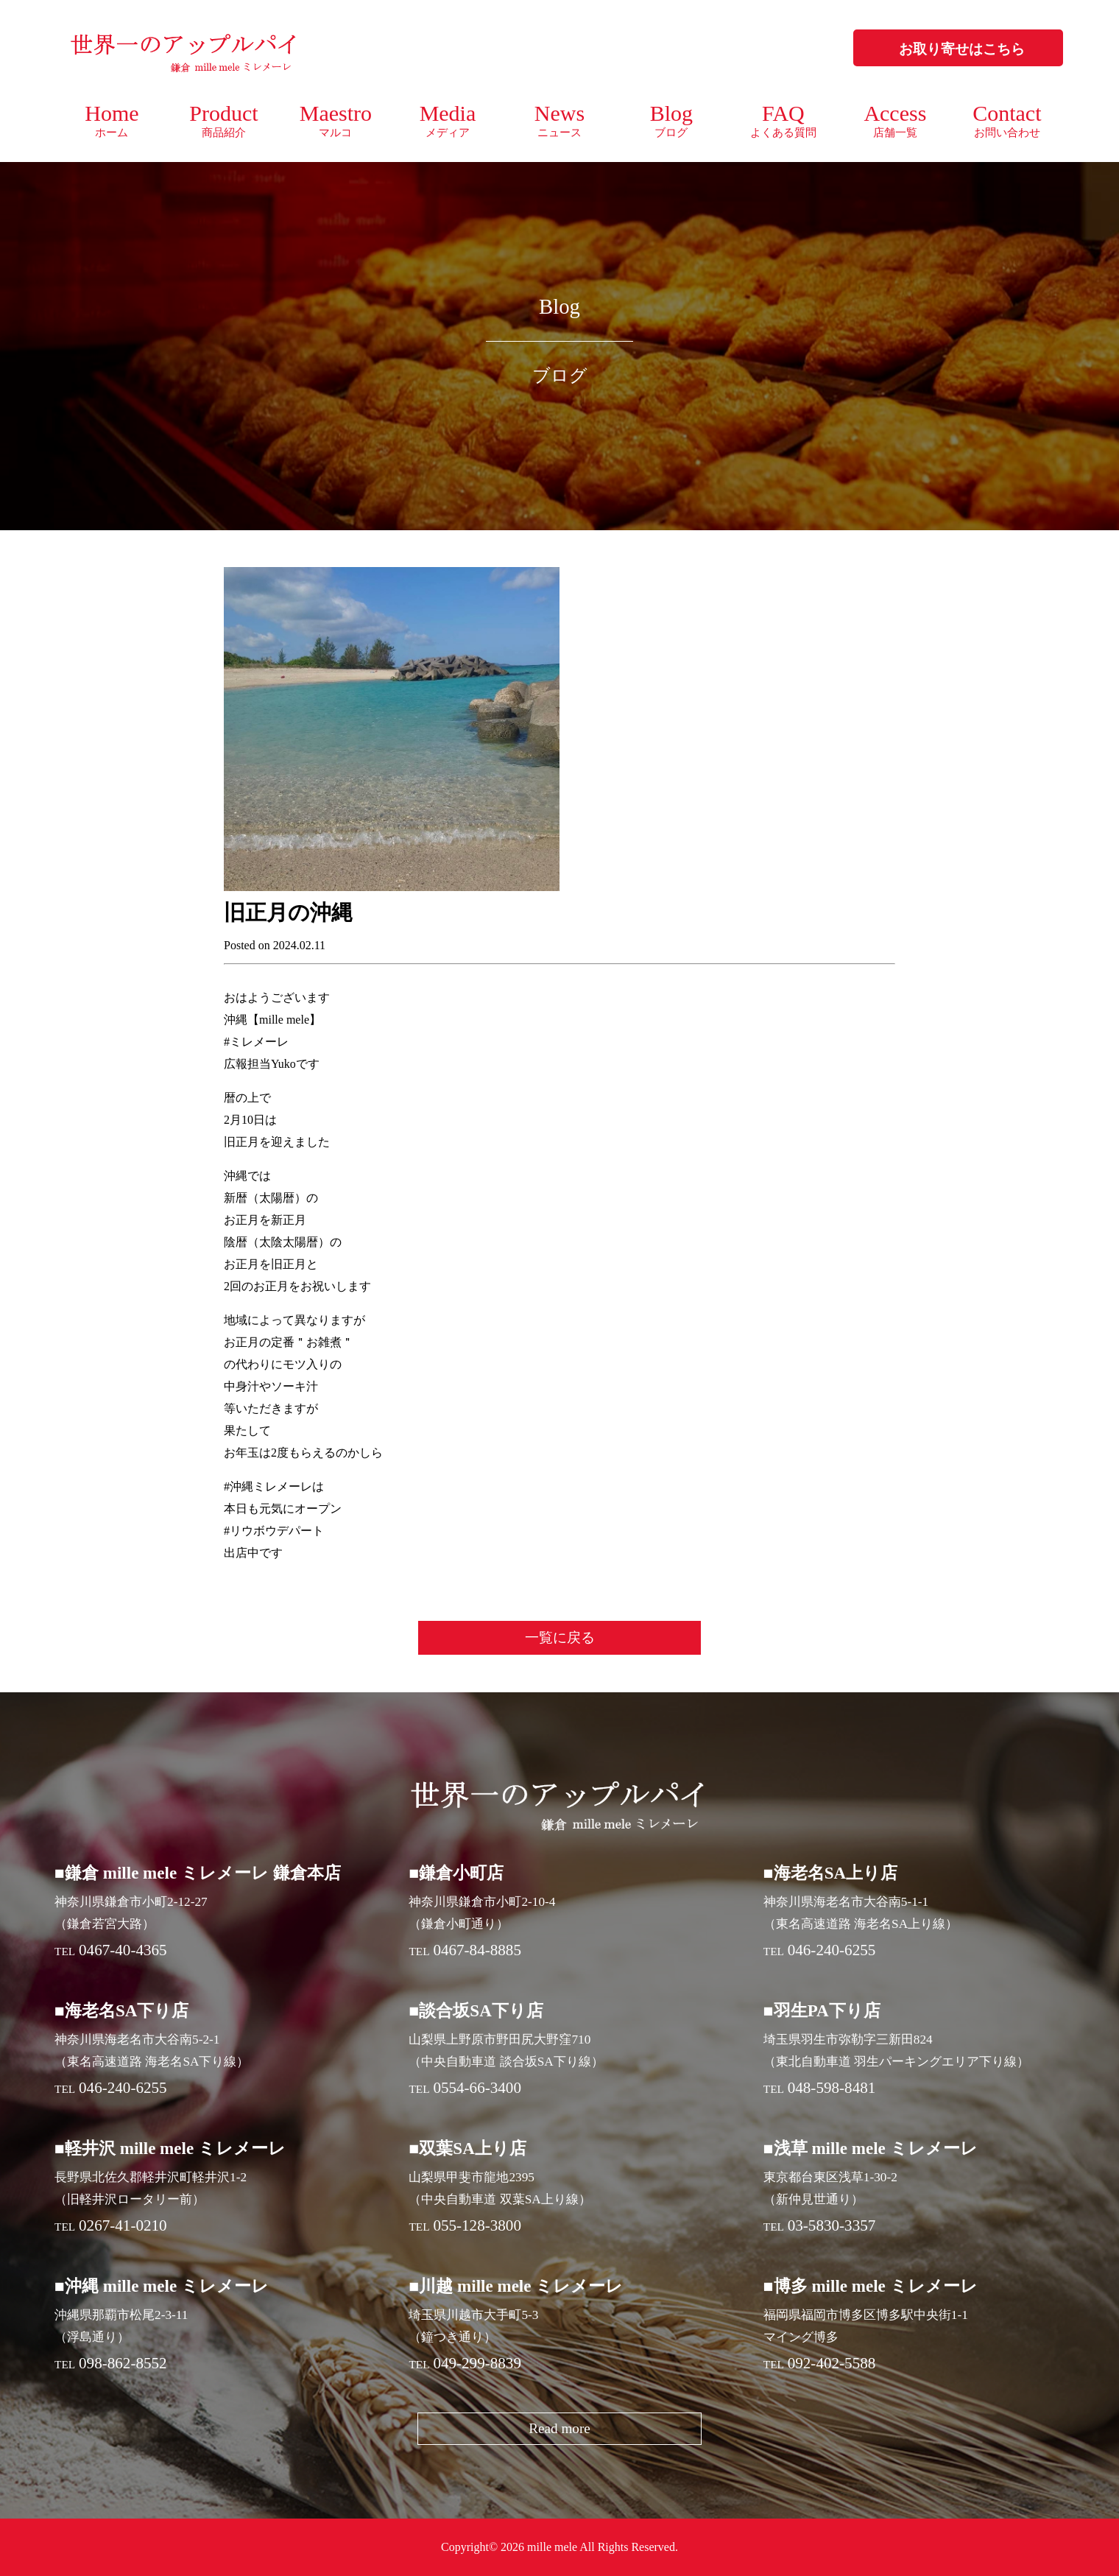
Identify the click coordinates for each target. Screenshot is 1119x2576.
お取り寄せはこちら (962, 49)
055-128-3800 (477, 2225)
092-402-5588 (832, 2363)
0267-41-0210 (123, 2225)
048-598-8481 (832, 2088)
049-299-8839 (477, 2363)
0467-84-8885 (477, 1950)
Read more (559, 2428)
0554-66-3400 (477, 2088)
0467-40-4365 (123, 1950)
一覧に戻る (560, 1637)
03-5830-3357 (832, 2225)
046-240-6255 (832, 1950)
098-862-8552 (123, 2363)
